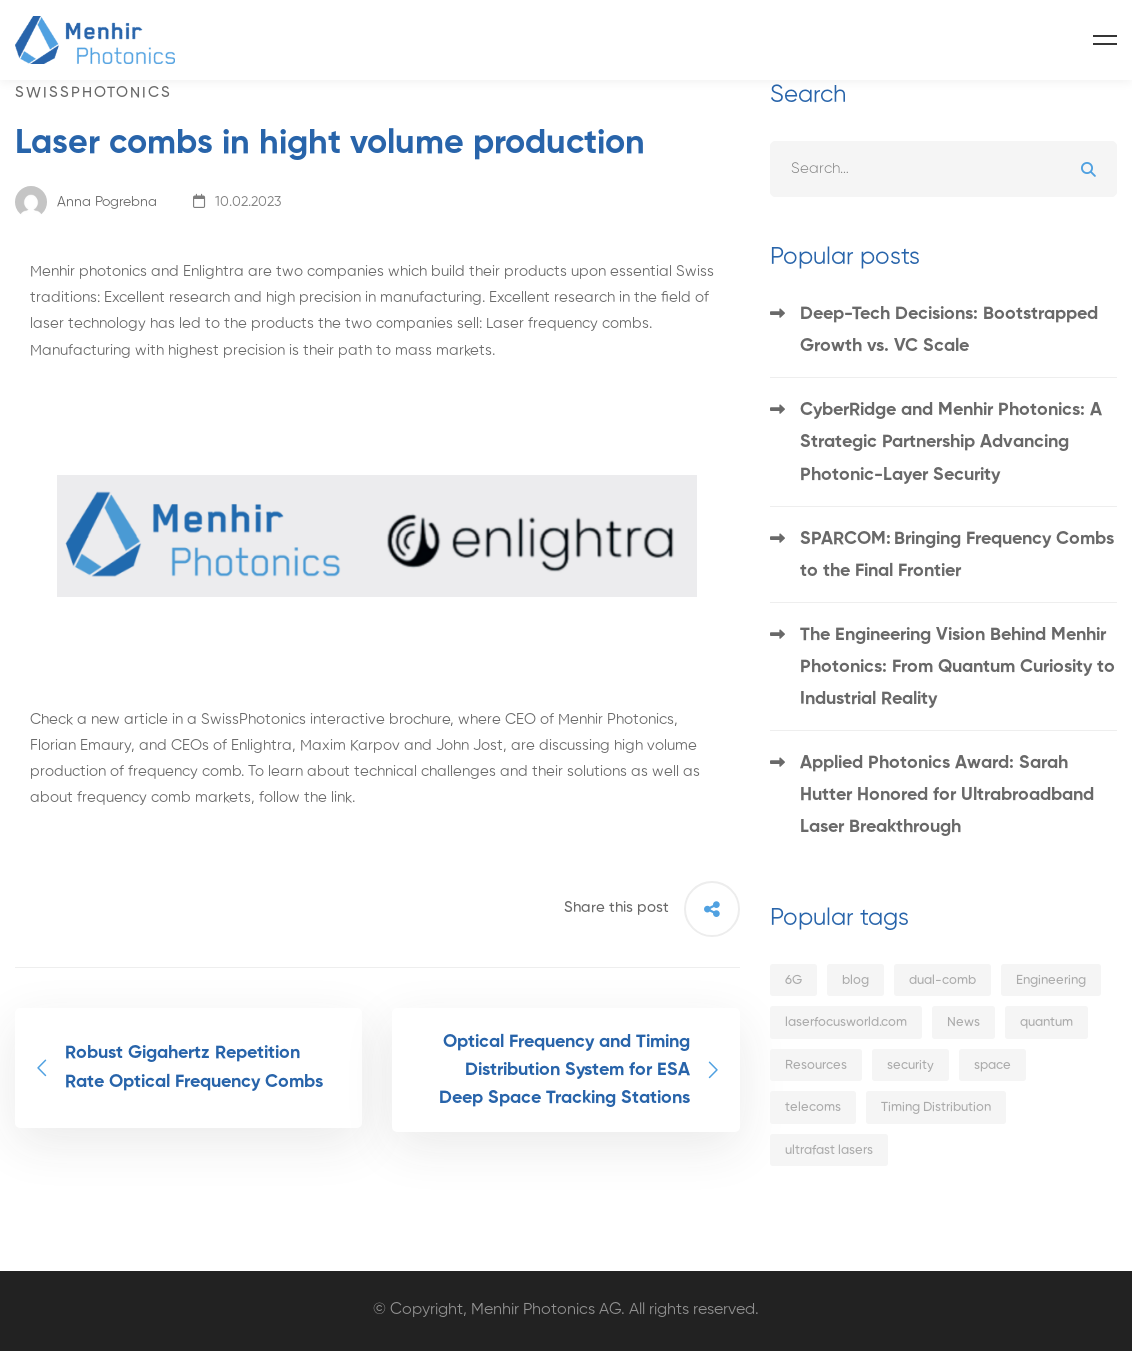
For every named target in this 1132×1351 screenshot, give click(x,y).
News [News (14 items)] (963, 1022)
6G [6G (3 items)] (793, 980)
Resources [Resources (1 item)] (816, 1065)
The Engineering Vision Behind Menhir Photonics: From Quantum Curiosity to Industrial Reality (957, 667)
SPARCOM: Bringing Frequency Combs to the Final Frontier (957, 555)
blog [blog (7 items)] (855, 980)
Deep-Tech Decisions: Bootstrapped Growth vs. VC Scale (949, 330)
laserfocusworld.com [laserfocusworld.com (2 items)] (846, 1022)
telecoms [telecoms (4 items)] (813, 1107)
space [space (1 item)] (992, 1065)
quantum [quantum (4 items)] (1046, 1022)
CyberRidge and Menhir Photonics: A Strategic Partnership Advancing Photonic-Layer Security (951, 442)
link (341, 797)
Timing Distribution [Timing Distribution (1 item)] (936, 1107)
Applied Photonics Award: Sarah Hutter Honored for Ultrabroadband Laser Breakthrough (947, 795)
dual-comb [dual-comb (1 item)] (942, 980)
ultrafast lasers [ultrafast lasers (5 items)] (829, 1150)
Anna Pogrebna (86, 202)
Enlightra (213, 271)
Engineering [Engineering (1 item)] (1051, 980)
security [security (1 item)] (910, 1065)
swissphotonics (93, 92)
